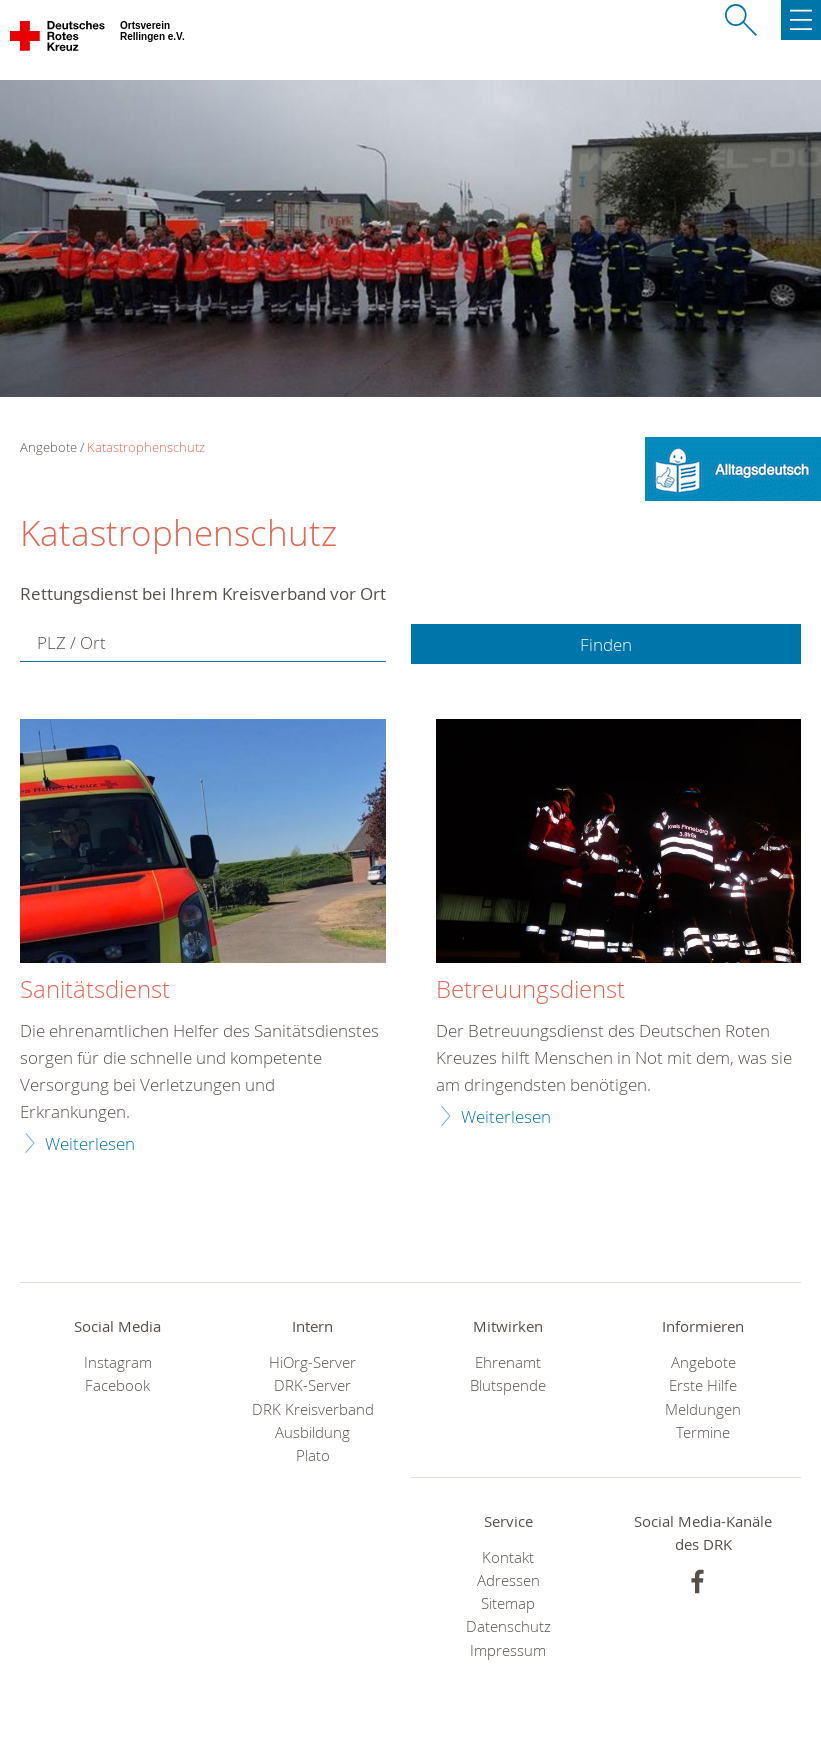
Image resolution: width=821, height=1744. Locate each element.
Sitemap (508, 1603)
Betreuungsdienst (530, 990)
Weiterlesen (90, 1143)
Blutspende (508, 1385)
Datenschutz (508, 1626)
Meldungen (703, 1409)
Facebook (117, 1385)
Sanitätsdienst (95, 990)
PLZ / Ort (71, 642)
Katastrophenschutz (146, 447)
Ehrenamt (508, 1362)
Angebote (703, 1362)
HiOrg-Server (312, 1362)
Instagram (118, 1362)
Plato (313, 1455)
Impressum (508, 1650)
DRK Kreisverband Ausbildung (313, 1421)
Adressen (508, 1580)
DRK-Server (312, 1385)
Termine (703, 1432)
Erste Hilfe (703, 1385)
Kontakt (508, 1557)
